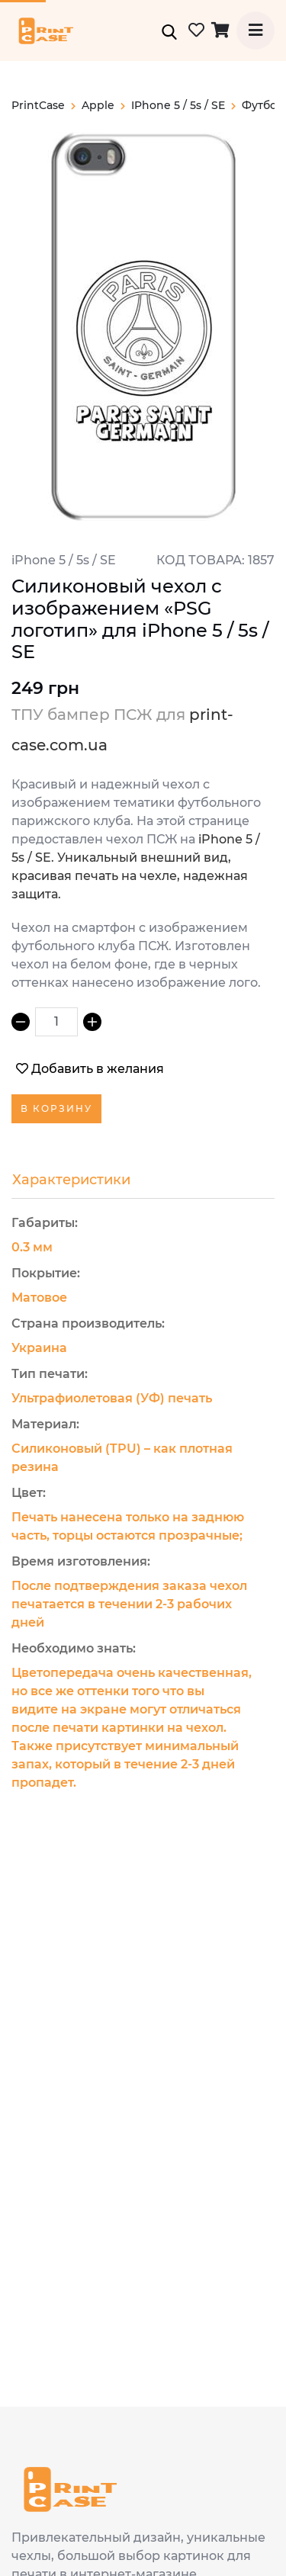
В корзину (56, 1108)
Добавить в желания (90, 1069)
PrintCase (43, 105)
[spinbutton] (56, 1021)
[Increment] (92, 1022)
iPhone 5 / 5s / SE (183, 105)
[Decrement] (20, 1022)
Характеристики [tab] (71, 1179)
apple (103, 105)
